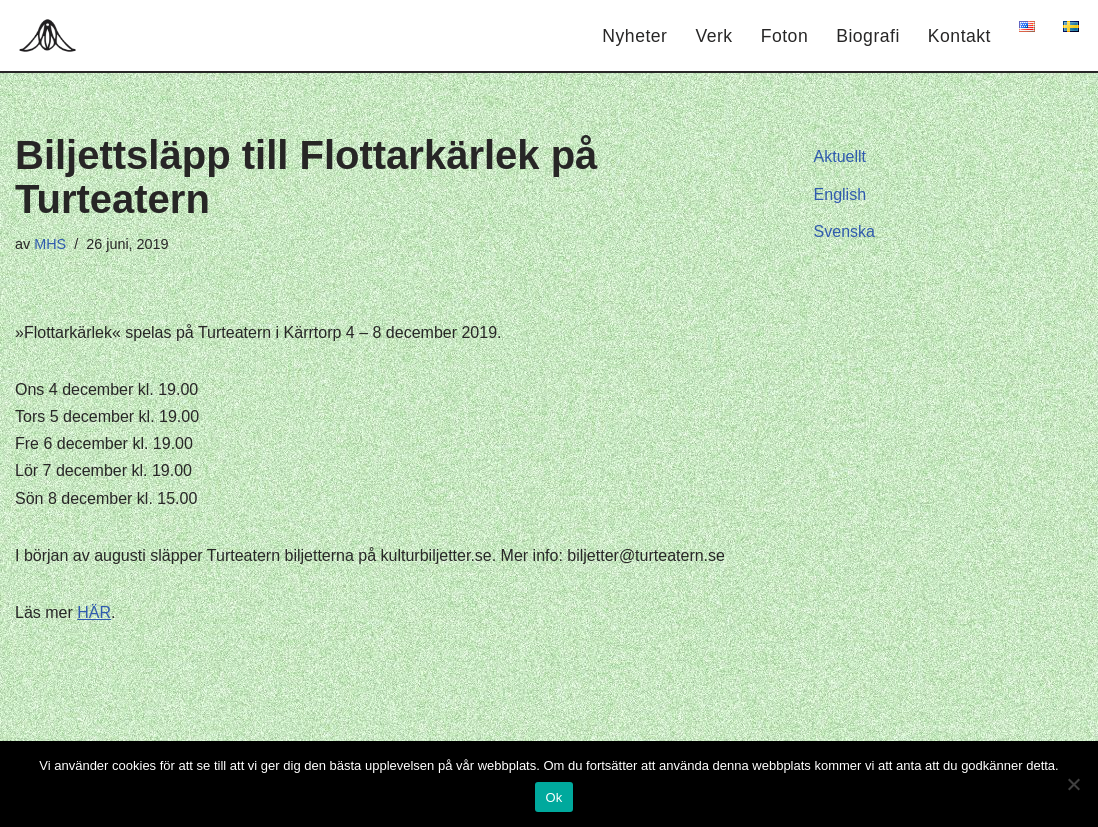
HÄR (94, 612)
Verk (713, 36)
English (840, 194)
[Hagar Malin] (52, 35)
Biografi (868, 36)
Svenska (844, 231)
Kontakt (959, 36)
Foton (785, 36)
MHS (50, 244)
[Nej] (1073, 784)
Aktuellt (840, 156)
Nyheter (634, 36)
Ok (553, 797)
